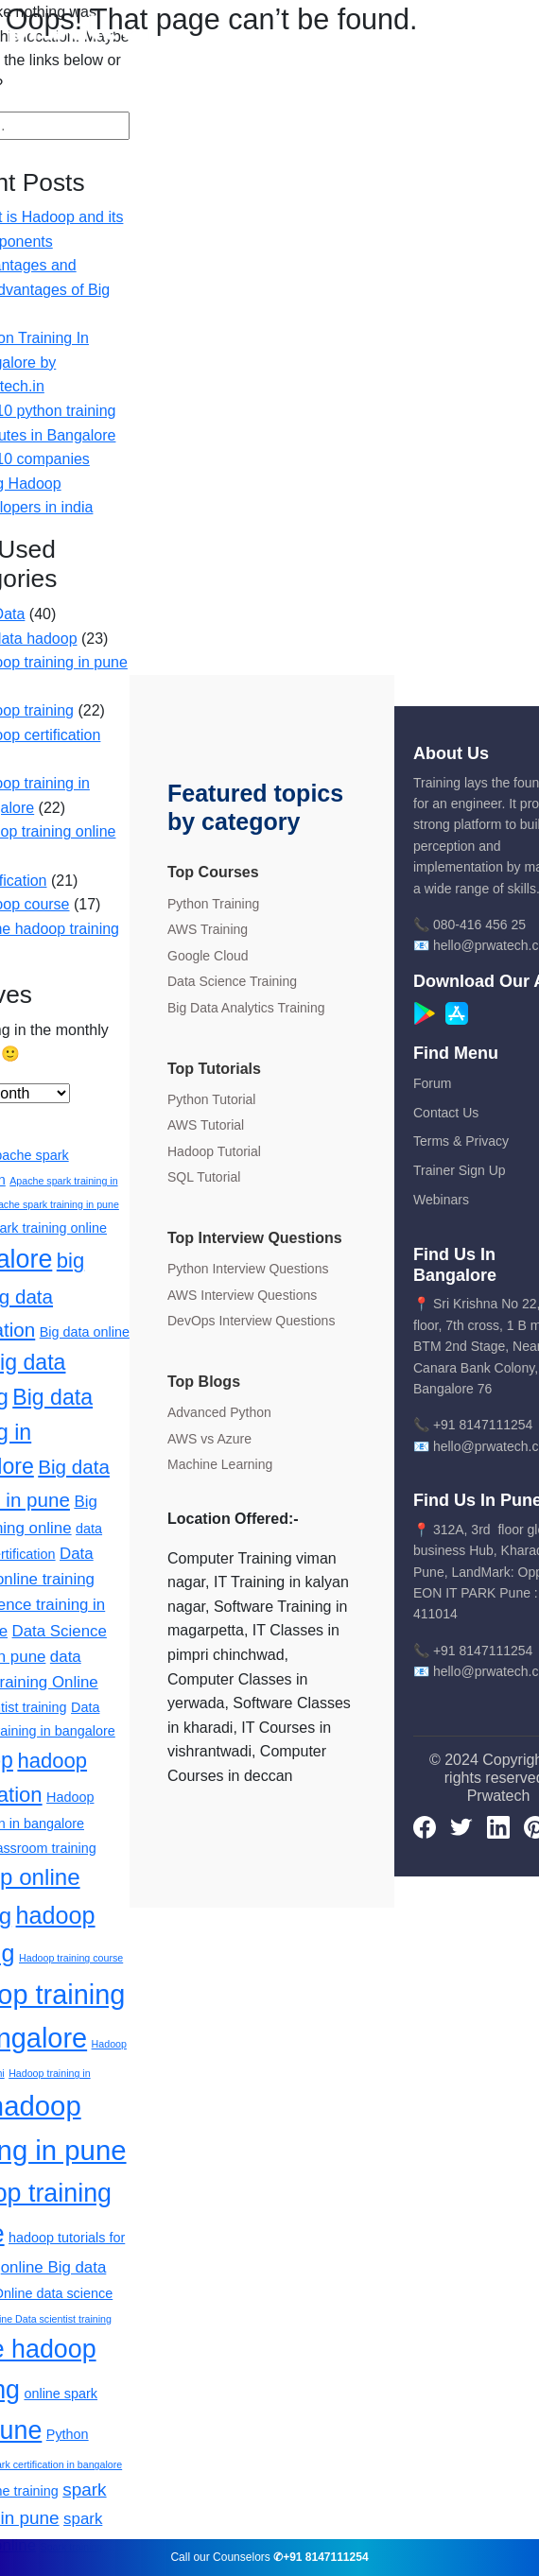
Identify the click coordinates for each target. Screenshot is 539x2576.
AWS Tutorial (205, 1124)
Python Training (213, 903)
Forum (432, 1083)
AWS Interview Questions (242, 1295)
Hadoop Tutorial (214, 1151)
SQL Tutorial (203, 1176)
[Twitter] (461, 1826)
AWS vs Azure (209, 1438)
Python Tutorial (211, 1099)
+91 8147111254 (483, 1424)
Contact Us (445, 1112)
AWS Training (207, 929)
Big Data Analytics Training (246, 1007)
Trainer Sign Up (459, 1170)
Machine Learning (219, 1464)
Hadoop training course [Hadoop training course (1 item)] (71, 1957)
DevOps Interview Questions (251, 1320)
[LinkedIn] (498, 1826)
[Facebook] (424, 1826)
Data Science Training (232, 981)
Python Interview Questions (247, 1268)
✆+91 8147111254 (320, 2557)
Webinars (441, 1199)
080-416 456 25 (479, 924)
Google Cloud (208, 955)
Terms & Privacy (461, 1141)
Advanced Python (219, 1412)
